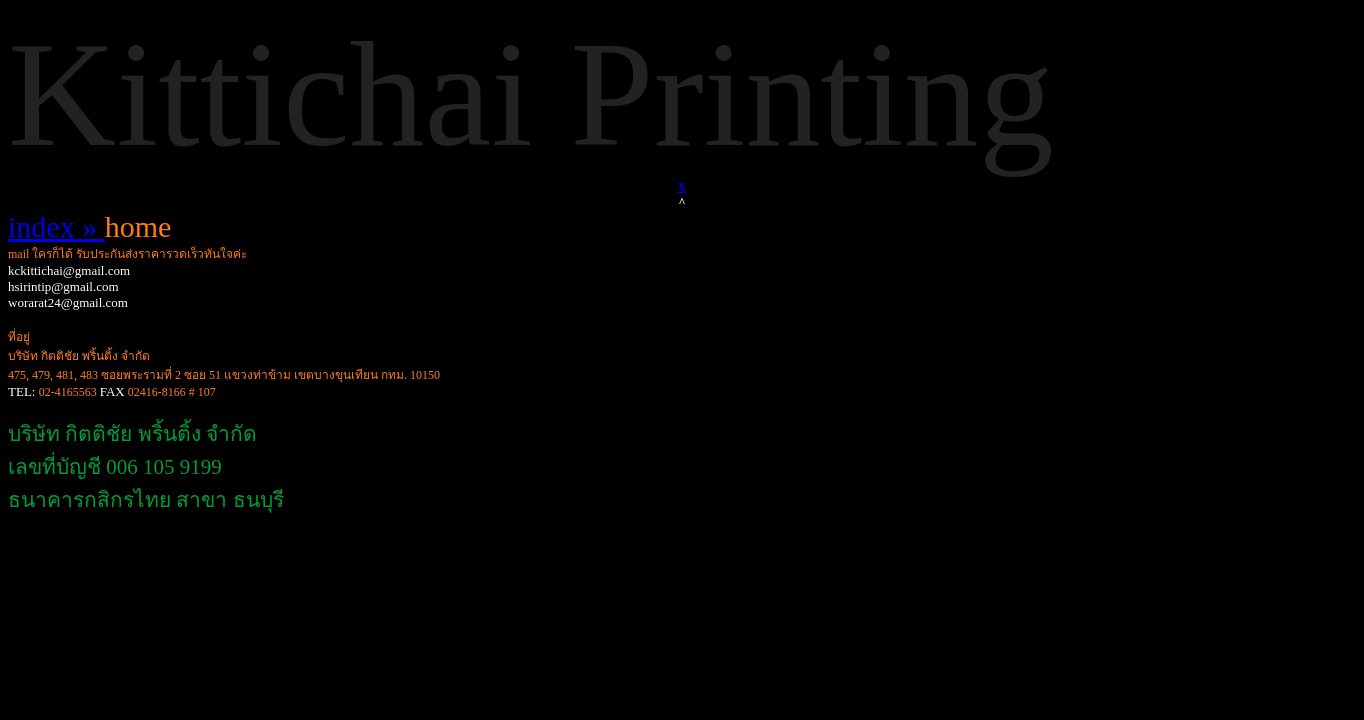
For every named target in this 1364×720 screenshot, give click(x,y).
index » (56, 226)
